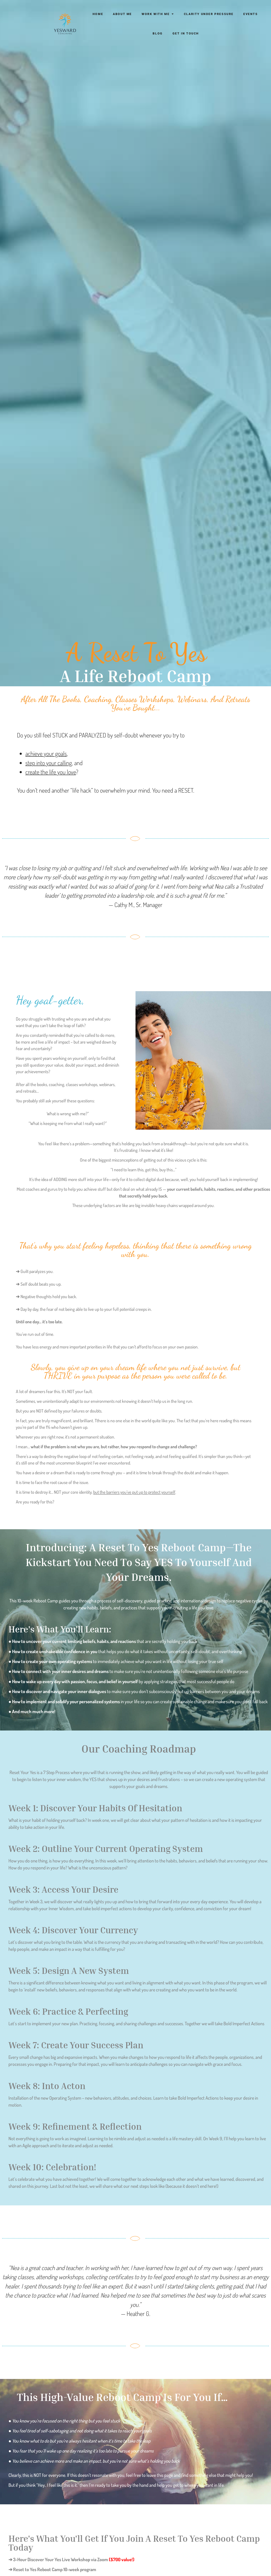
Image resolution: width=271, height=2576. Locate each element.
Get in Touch (185, 33)
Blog (158, 33)
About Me (122, 14)
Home (98, 14)
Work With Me (158, 14)
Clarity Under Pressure (209, 14)
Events (250, 14)
